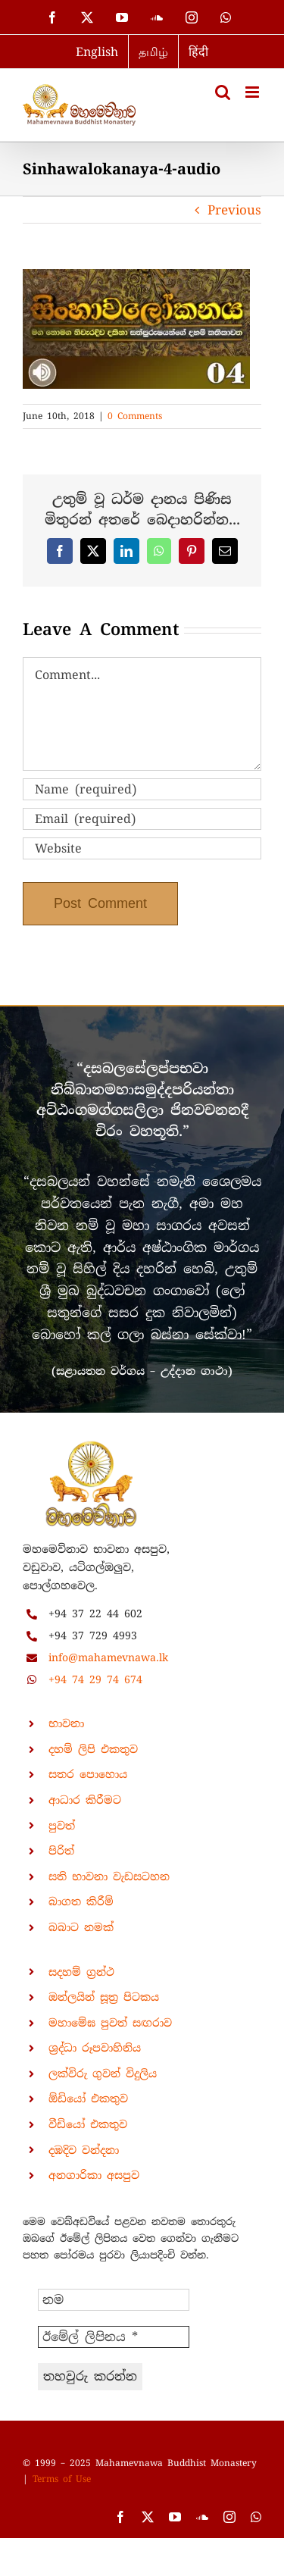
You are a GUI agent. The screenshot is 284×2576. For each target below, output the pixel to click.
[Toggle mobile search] (222, 92)
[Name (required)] (142, 789)
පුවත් (61, 1826)
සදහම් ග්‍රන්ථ (81, 1972)
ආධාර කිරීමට (84, 1800)
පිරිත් (61, 1851)
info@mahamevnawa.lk (108, 1657)
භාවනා (66, 1723)
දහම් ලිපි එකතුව (93, 1749)
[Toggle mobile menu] (253, 92)
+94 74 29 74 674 (95, 1679)
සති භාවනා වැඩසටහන (109, 1876)
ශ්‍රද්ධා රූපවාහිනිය (94, 2048)
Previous (234, 210)
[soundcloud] (202, 2517)
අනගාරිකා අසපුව (93, 2175)
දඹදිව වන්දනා (83, 2150)
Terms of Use (62, 2479)
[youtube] (175, 2517)
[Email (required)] (142, 819)
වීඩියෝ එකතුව (87, 2124)
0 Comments (135, 416)
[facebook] (120, 2517)
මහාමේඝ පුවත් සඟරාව (110, 2023)
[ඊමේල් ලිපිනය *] (113, 2337)
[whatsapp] (256, 2517)
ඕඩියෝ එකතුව (88, 2098)
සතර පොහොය (87, 1774)
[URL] (142, 848)
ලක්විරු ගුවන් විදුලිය (102, 2073)
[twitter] (148, 2517)
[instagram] (229, 2517)
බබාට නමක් (81, 1927)
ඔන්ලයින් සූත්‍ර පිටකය (103, 1997)
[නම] (113, 2300)
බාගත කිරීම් (81, 1901)
